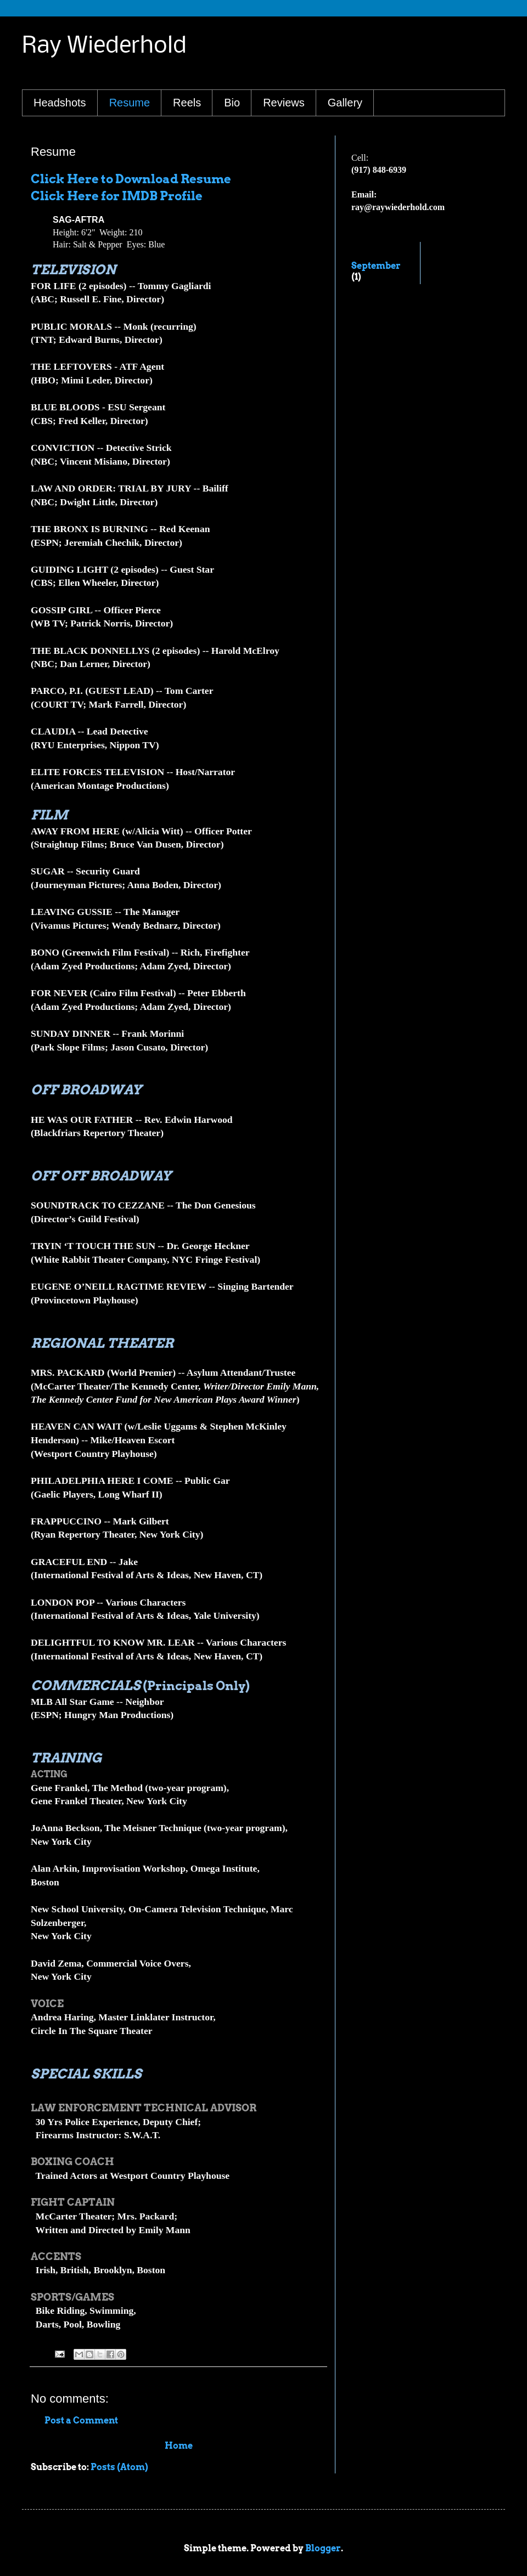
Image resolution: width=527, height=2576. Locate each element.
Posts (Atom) (119, 2467)
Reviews (284, 103)
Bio (232, 103)
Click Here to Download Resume (131, 179)
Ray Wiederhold (104, 46)
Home (179, 2446)
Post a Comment (81, 2420)
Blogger (323, 2548)
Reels (187, 103)
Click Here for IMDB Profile (117, 196)
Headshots (59, 103)
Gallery (345, 103)
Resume (129, 103)
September (376, 266)
